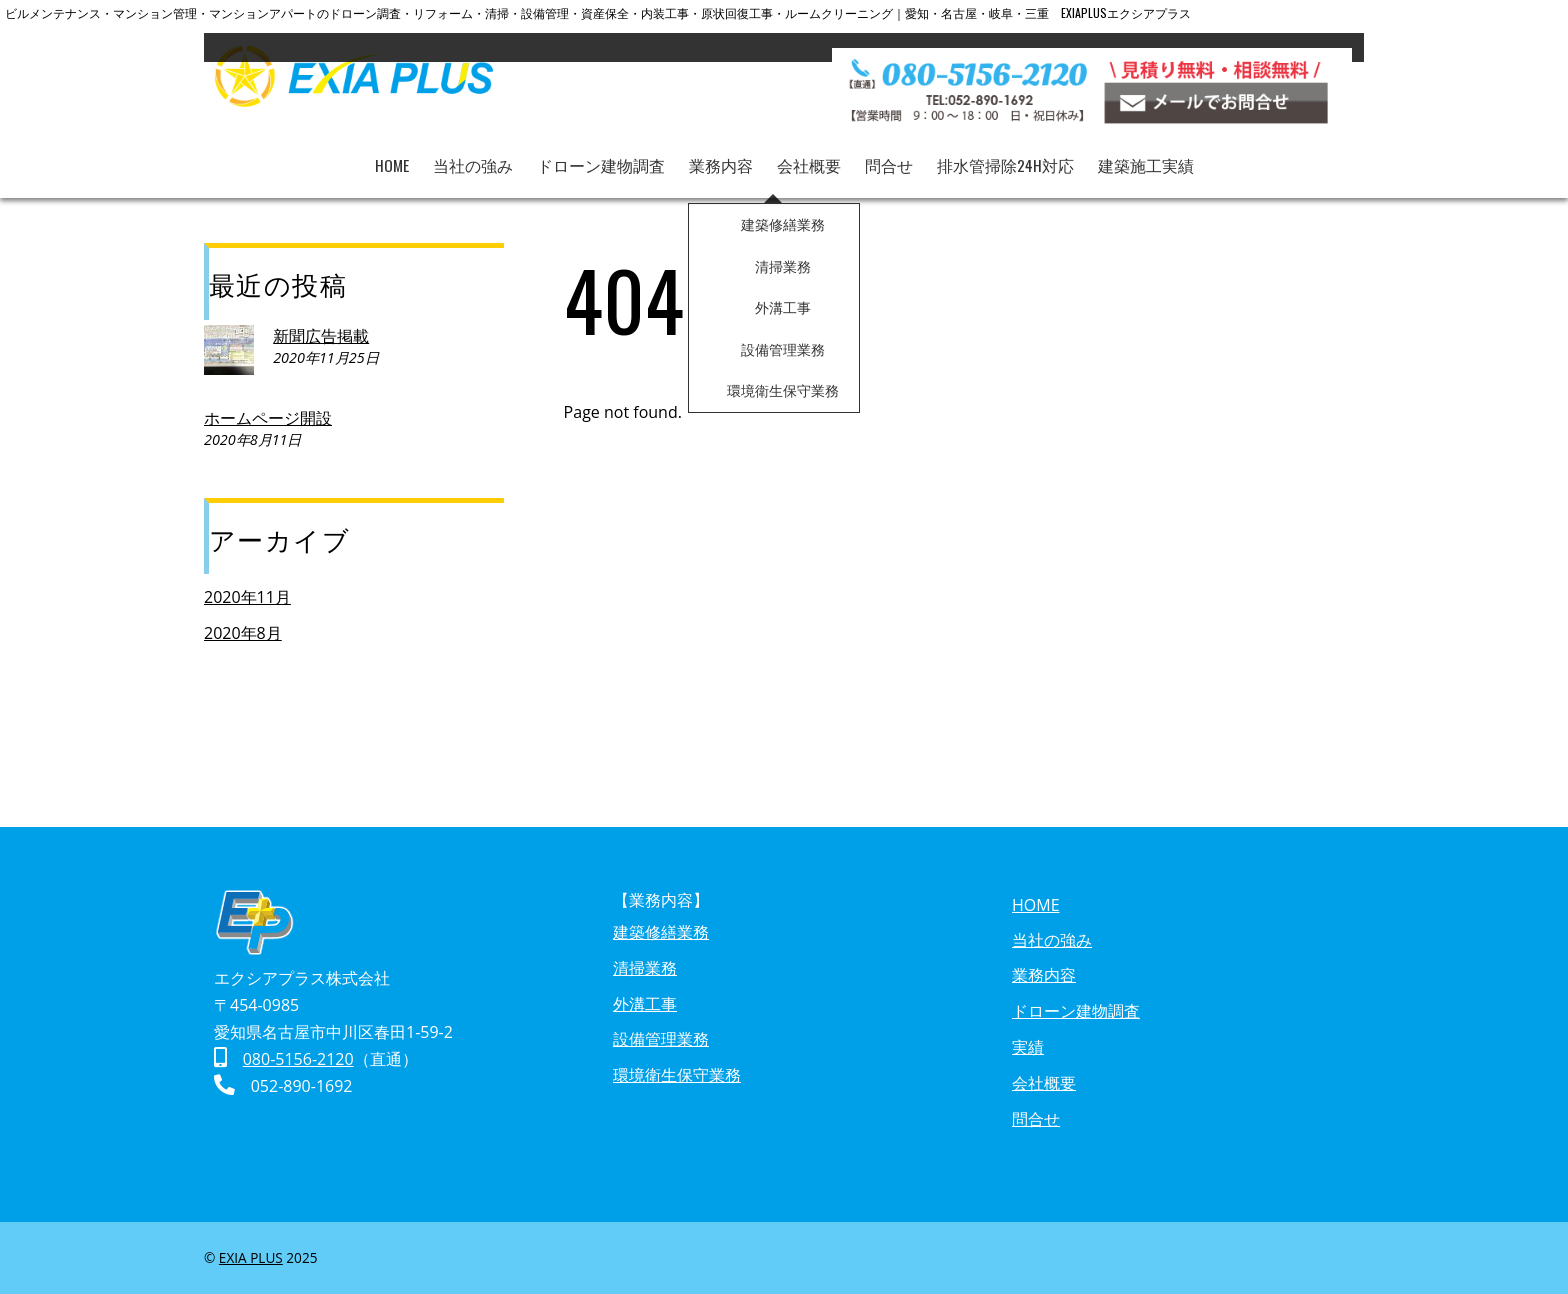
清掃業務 (645, 968)
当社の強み (473, 151)
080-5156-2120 (298, 1059)
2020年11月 (247, 597)
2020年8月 (243, 633)
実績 (1028, 1047)
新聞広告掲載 (321, 336)
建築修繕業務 (661, 932)
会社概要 (809, 151)
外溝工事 (645, 1004)
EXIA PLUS (251, 1257)
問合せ (889, 151)
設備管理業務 (661, 1039)
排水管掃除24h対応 (1006, 151)
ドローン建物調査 (601, 151)
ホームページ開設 (268, 418)
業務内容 (721, 151)
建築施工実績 (1147, 151)
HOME (391, 151)
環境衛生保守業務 (677, 1075)
